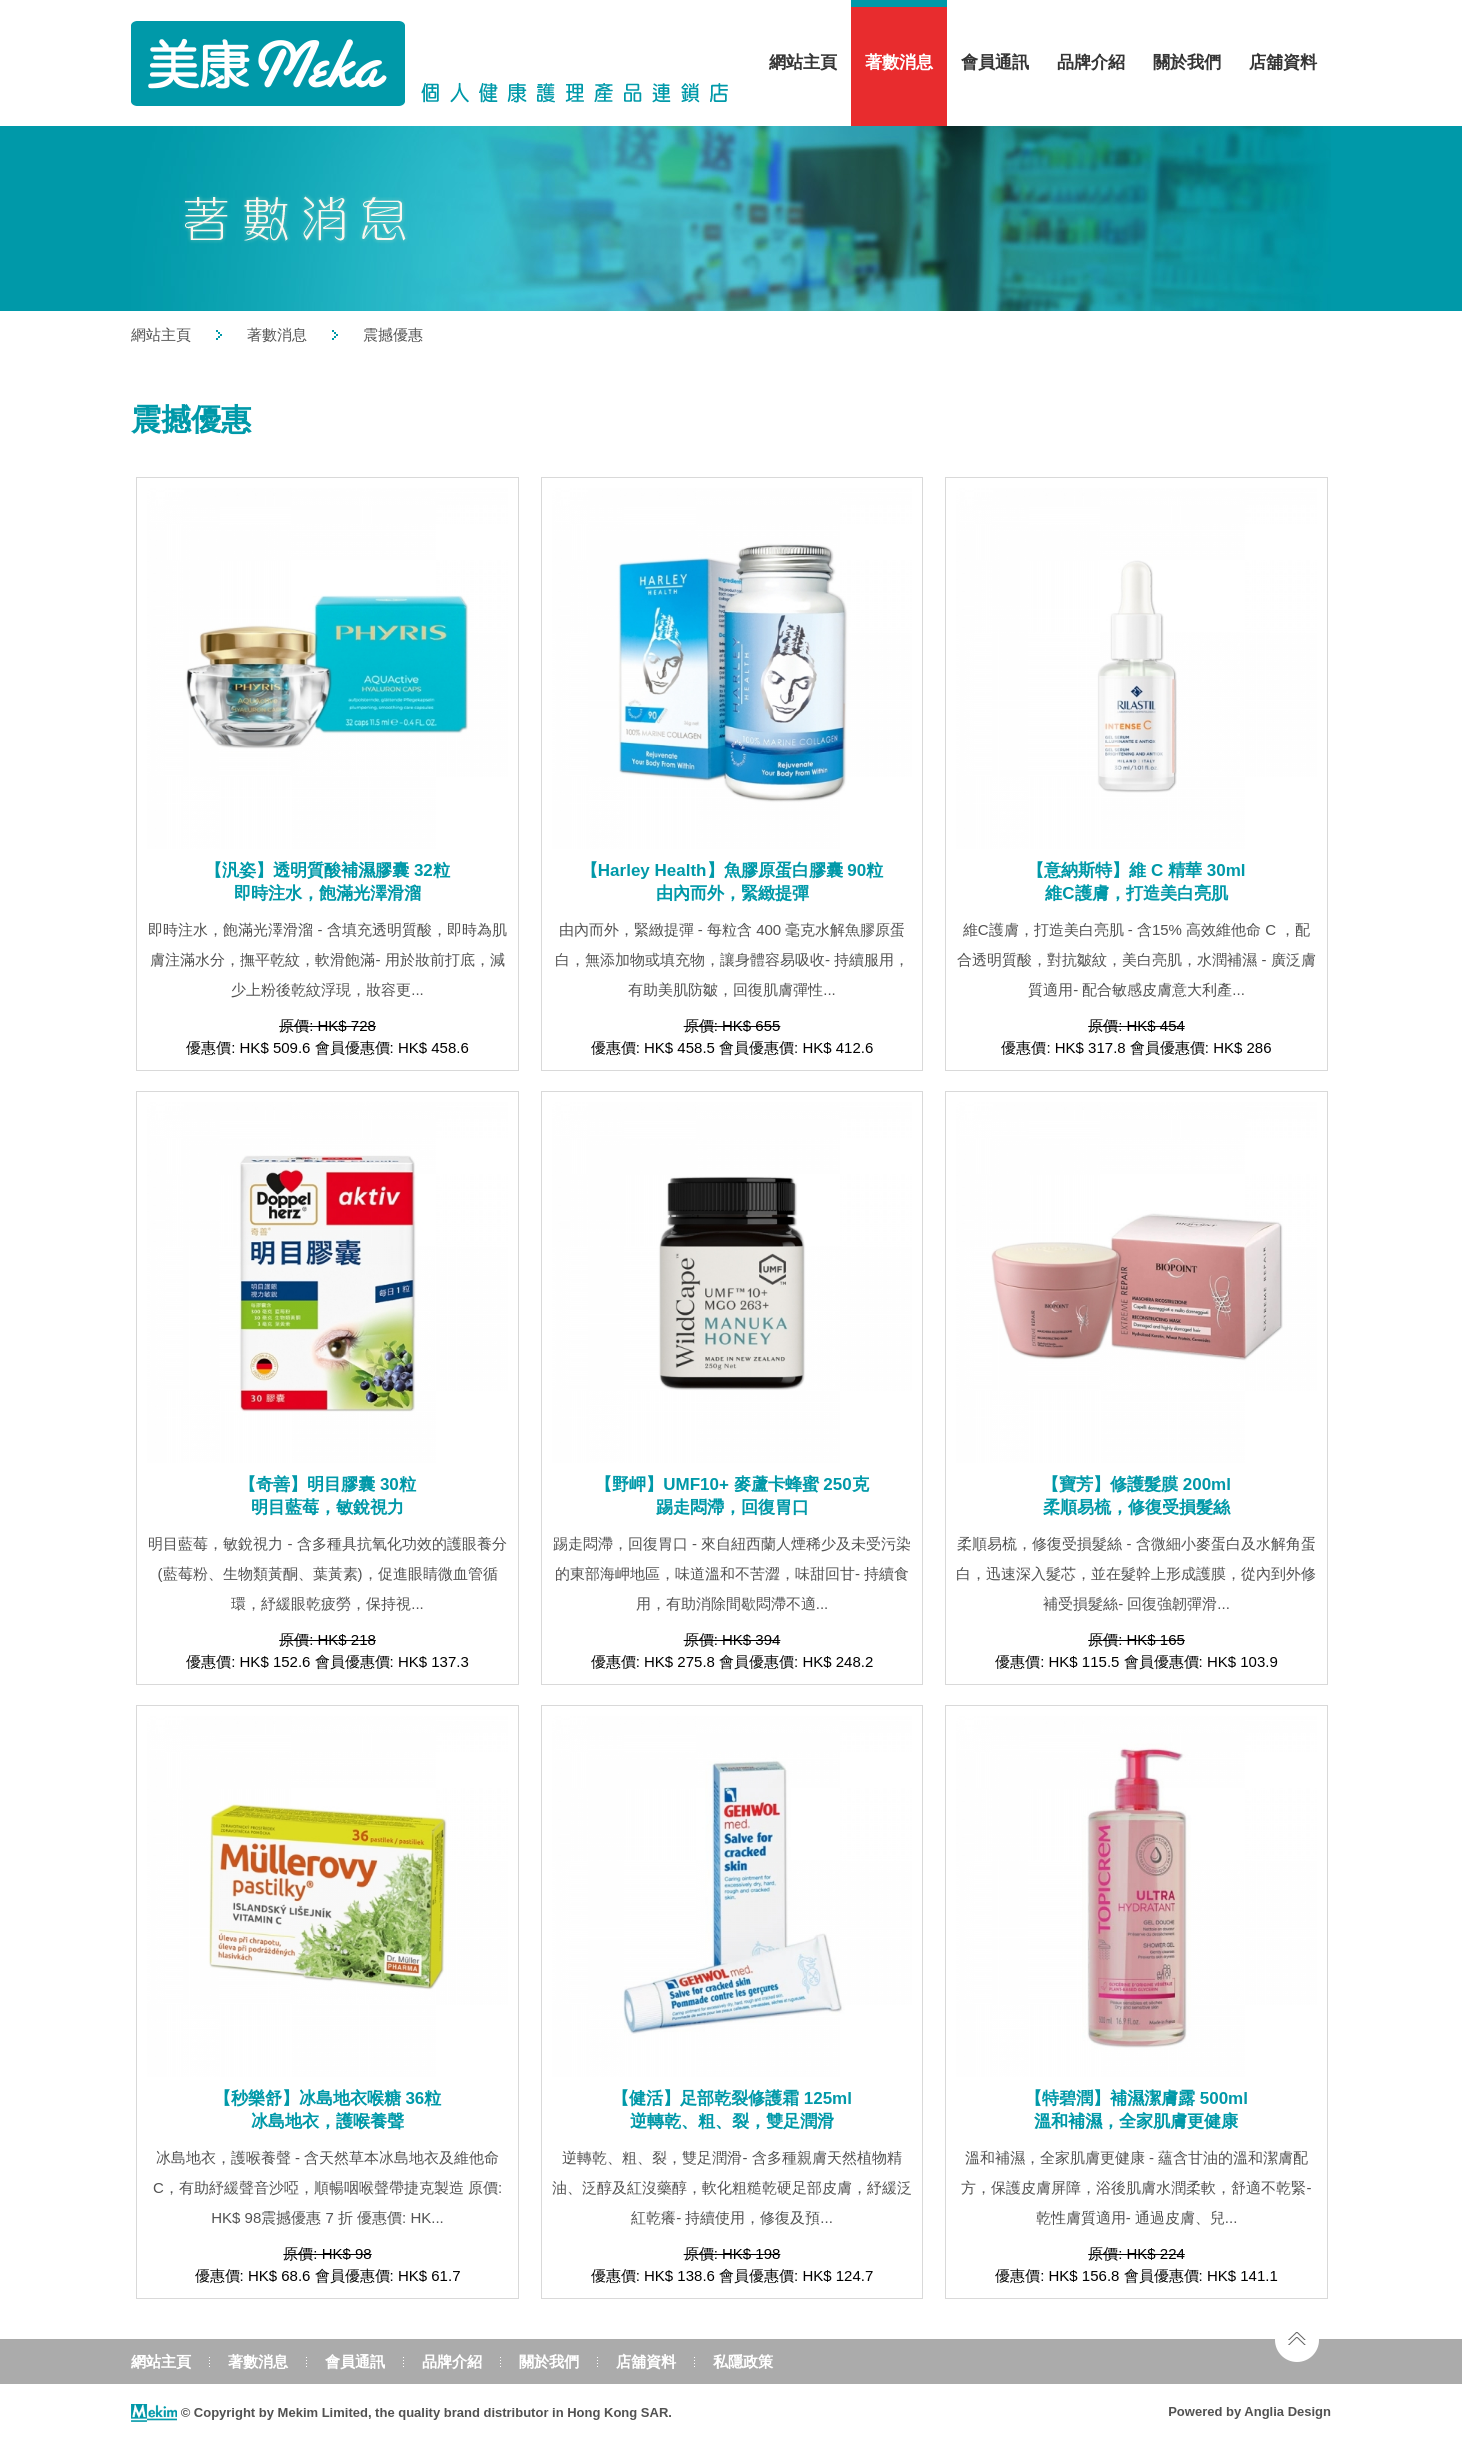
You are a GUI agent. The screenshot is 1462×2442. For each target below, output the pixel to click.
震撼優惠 (393, 334)
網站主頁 (803, 62)
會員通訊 (995, 62)
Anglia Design (1287, 2411)
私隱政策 (743, 2361)
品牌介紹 (1091, 62)
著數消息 (899, 62)
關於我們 (1187, 62)
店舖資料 (1283, 62)
